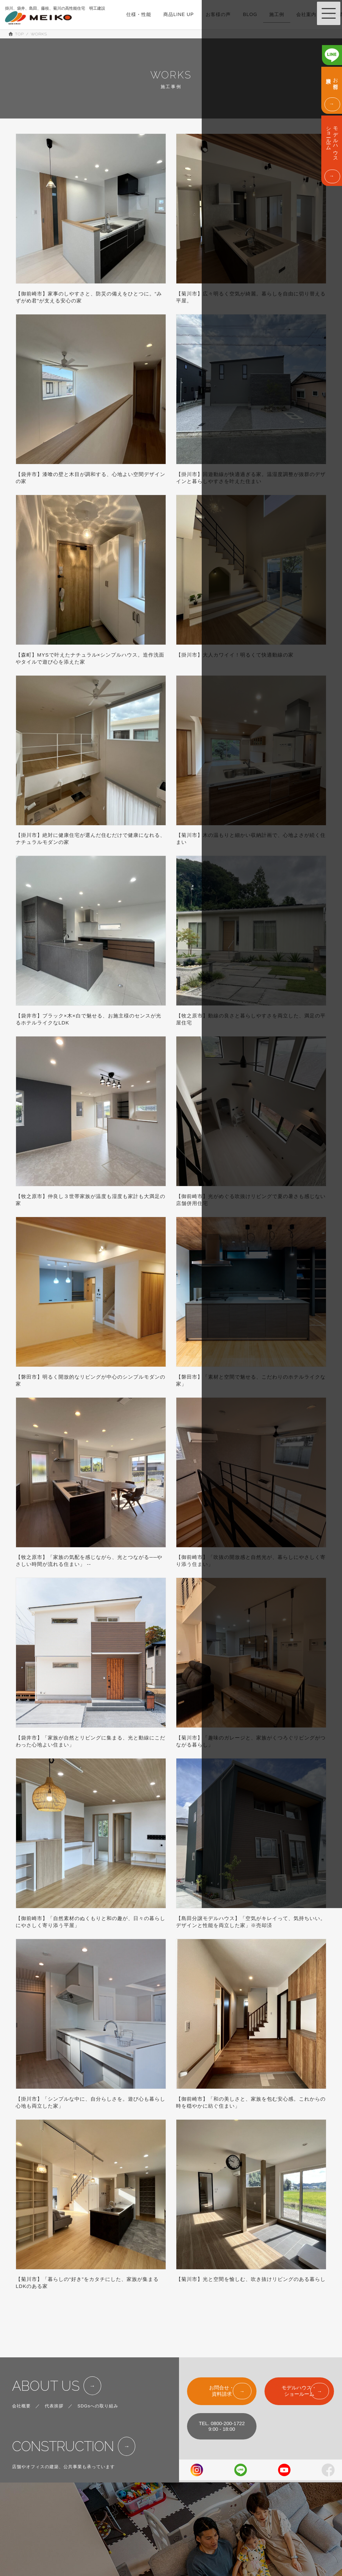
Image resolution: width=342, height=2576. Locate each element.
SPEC (175, 2504)
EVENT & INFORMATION (248, 2504)
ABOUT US (46, 2367)
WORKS (177, 2533)
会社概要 (21, 2387)
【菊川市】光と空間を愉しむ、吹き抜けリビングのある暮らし (251, 2279)
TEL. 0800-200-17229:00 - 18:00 (222, 2407)
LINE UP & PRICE (187, 2518)
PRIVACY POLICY (241, 2561)
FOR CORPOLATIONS (245, 2547)
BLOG (175, 2561)
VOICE (176, 2547)
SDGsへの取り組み (97, 2387)
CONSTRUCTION (63, 2427)
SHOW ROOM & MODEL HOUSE (256, 2490)
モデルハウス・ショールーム (299, 2372)
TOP (173, 2490)
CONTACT (232, 2533)
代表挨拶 (54, 2387)
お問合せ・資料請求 (221, 2372)
